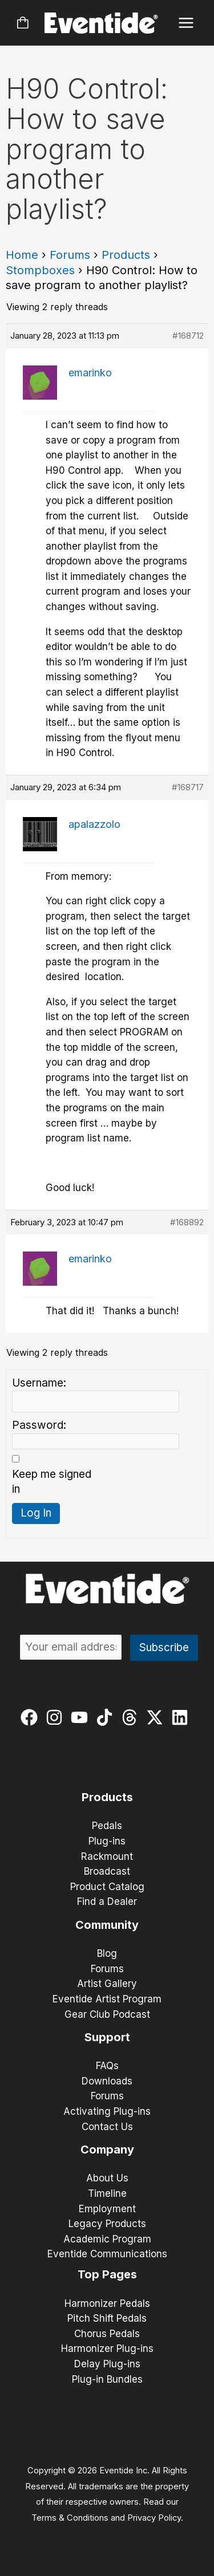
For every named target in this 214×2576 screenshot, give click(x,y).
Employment (107, 2209)
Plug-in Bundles (107, 2379)
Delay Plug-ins (107, 2364)
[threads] (132, 1717)
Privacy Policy (154, 2518)
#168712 (188, 335)
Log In (36, 1512)
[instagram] (57, 1717)
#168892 (187, 1222)
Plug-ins (107, 1841)
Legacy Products (107, 2223)
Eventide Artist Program (107, 1999)
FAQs (107, 2065)
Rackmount (107, 1856)
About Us (107, 2178)
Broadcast (107, 1871)
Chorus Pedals (107, 2333)
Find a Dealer (107, 1901)
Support (107, 2037)
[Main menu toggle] (186, 23)
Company (107, 2149)
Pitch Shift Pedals (107, 2318)
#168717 (188, 787)
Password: (39, 1425)
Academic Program (107, 2239)
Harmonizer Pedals (107, 2303)
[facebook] (32, 1717)
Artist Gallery (107, 1983)
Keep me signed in (51, 1482)
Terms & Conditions (69, 2518)
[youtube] (82, 1717)
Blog (107, 1953)
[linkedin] (182, 1717)
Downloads (107, 2081)
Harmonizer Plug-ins (107, 2348)
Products (126, 255)
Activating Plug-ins (107, 2111)
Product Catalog (107, 1886)
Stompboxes (40, 270)
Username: (39, 1382)
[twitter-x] (157, 1717)
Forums (70, 255)
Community (107, 1925)
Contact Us (107, 2126)
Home (22, 255)
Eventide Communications (107, 2254)
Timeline (107, 2193)
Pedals (107, 1825)
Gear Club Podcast (107, 2014)
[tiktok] (107, 1717)
